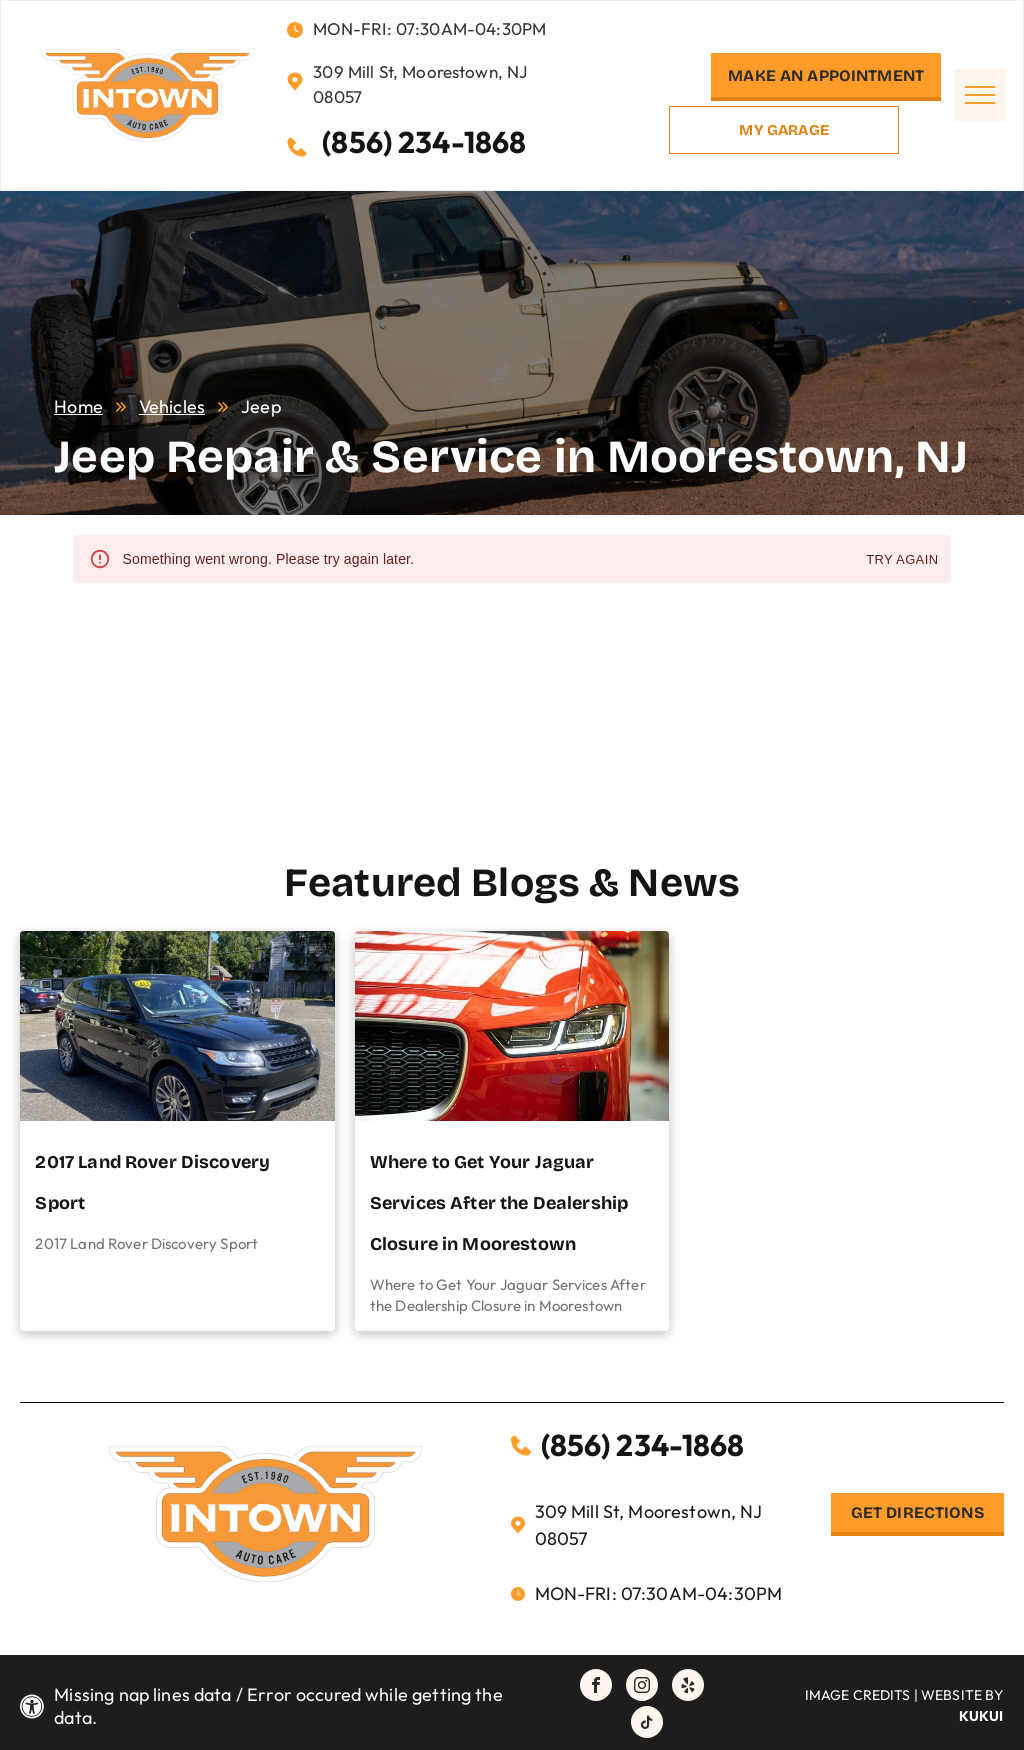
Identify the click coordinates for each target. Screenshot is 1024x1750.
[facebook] (596, 1687)
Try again (902, 560)
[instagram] (642, 1687)
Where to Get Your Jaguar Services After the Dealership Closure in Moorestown (499, 1203)
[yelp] (688, 1687)
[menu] (980, 95)
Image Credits (858, 1695)
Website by (962, 1695)
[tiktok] (647, 1724)
